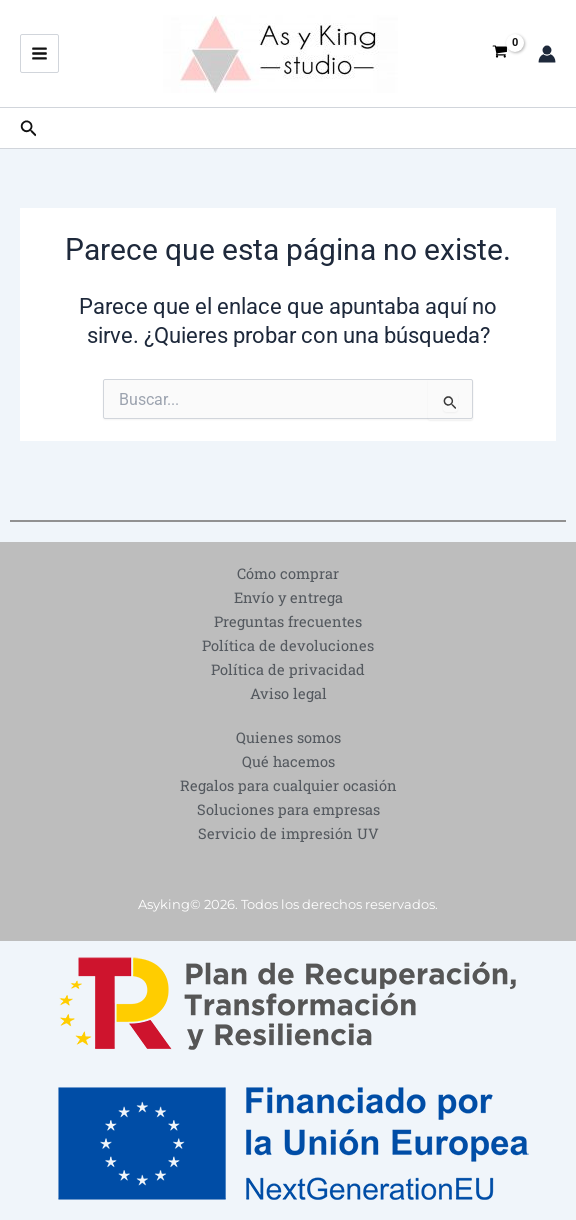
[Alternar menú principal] (39, 53)
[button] (29, 128)
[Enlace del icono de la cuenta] (547, 54)
